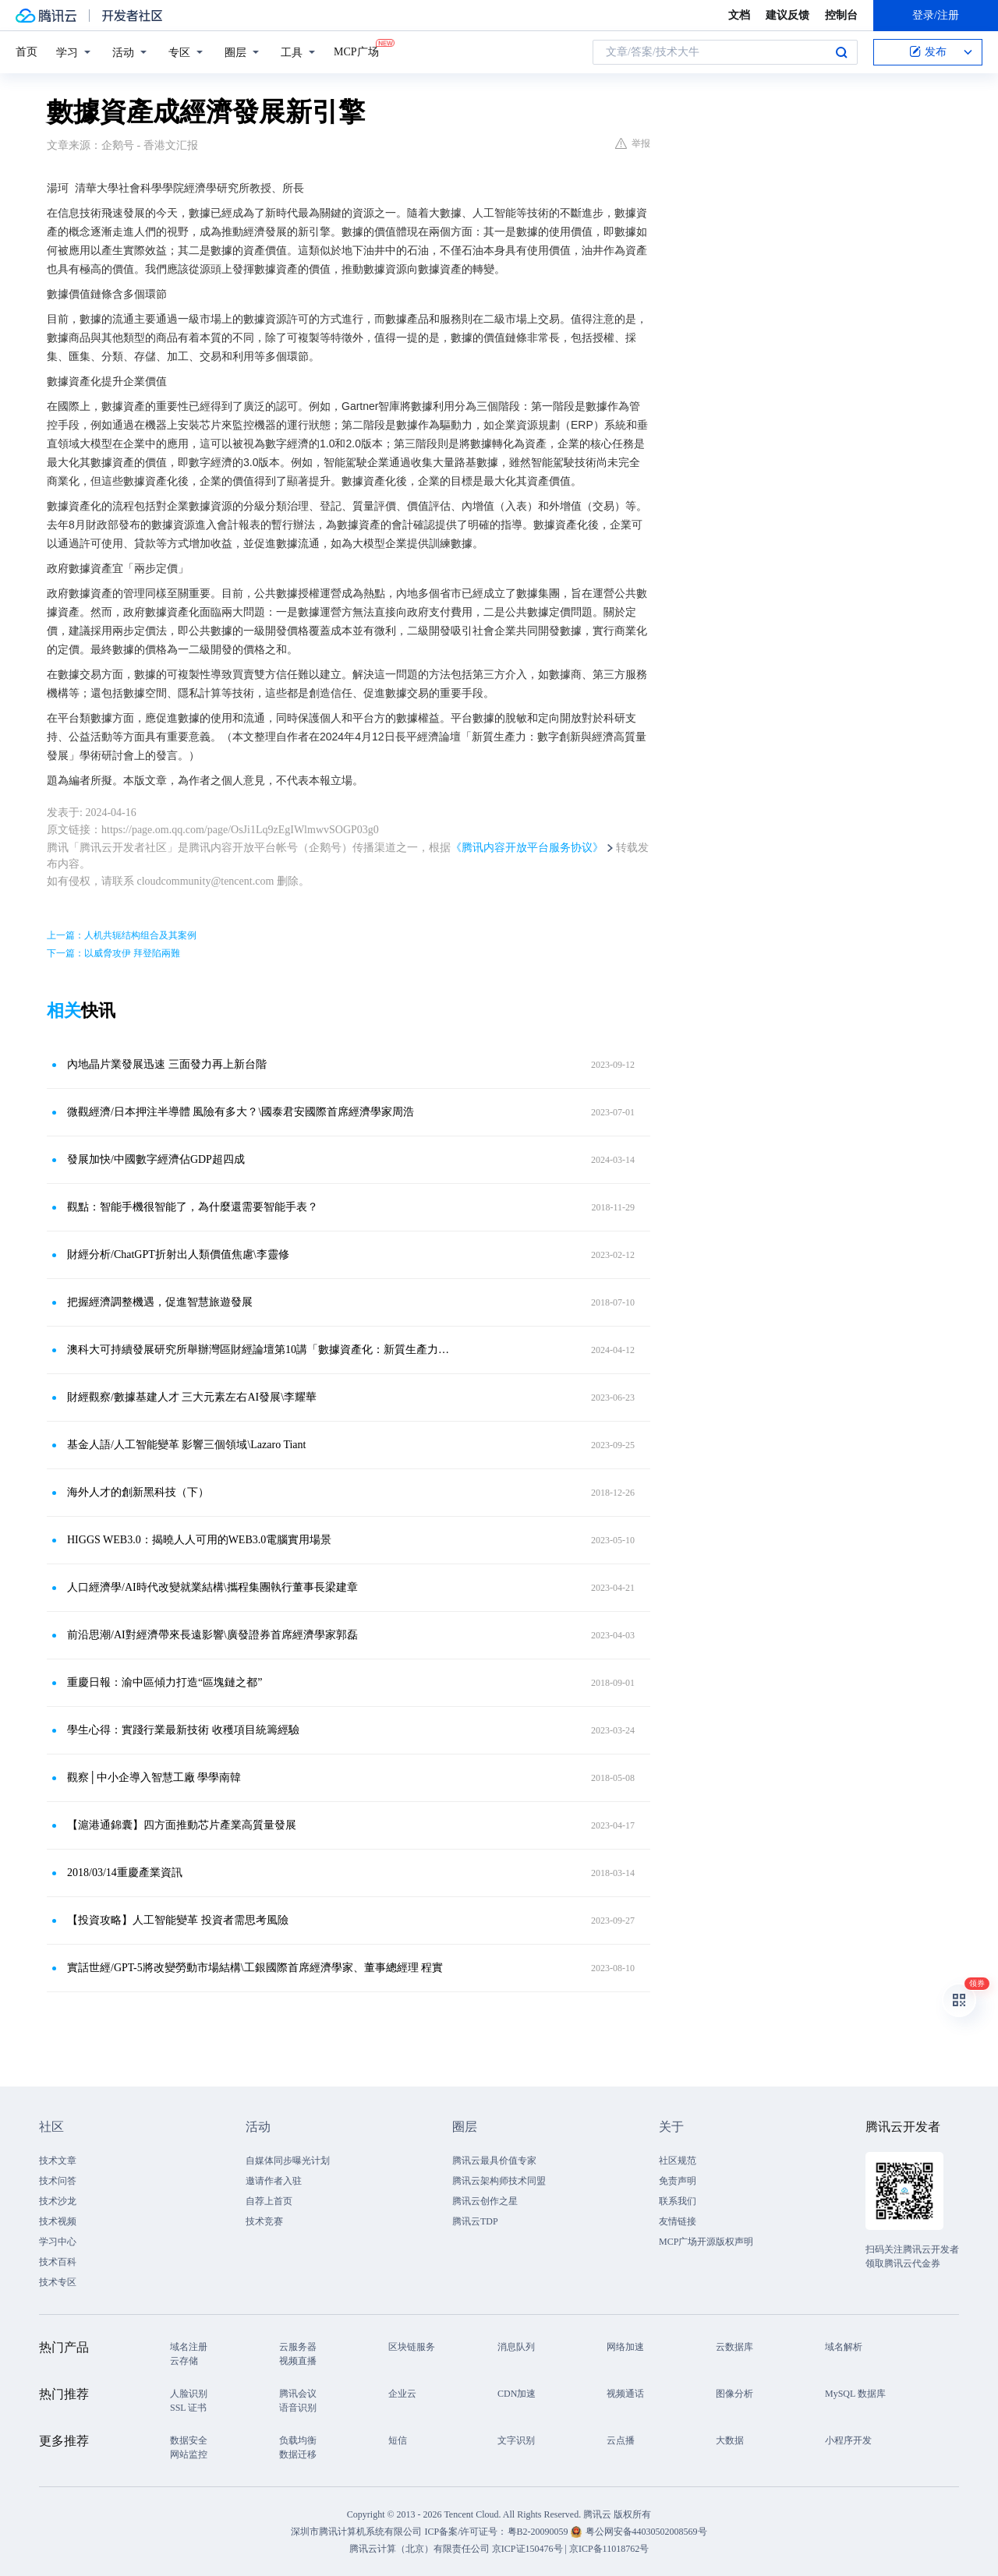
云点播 (621, 2440)
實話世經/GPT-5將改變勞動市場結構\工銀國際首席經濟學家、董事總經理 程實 (255, 1968)
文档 (739, 15)
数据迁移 (298, 2454)
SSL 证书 (188, 2407)
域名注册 (188, 2346)
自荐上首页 (269, 2201)
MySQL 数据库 (855, 2393)
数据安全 (188, 2440)
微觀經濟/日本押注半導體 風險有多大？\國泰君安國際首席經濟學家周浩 (240, 1112)
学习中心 (57, 2241)
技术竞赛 (264, 2221)
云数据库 (734, 2346)
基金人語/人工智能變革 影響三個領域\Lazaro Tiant (186, 1445)
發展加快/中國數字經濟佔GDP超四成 (156, 1159)
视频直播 (298, 2360)
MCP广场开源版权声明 (706, 2241)
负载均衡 (298, 2440)
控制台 (841, 15)
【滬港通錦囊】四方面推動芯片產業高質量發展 (181, 1825)
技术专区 (57, 2282)
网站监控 (188, 2454)
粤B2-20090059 (539, 2531)
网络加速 (625, 2346)
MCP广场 (356, 51)
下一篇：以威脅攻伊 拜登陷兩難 (113, 953)
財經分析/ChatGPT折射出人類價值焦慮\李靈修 (178, 1254)
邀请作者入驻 (274, 2180)
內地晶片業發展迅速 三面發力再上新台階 (167, 1064)
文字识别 (516, 2440)
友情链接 (677, 2221)
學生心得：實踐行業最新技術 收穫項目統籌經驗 (183, 1730)
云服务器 (298, 2346)
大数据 (730, 2440)
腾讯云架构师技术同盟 (499, 2180)
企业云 (402, 2393)
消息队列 (516, 2346)
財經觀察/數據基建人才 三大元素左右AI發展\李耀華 (192, 1397)
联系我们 (677, 2201)
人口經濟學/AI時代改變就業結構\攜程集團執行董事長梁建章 (212, 1587)
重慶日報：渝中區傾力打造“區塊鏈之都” (164, 1682)
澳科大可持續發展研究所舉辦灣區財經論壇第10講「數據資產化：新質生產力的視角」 (261, 1349)
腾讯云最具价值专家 (494, 2160)
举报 (632, 143)
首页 (26, 52)
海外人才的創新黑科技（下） (138, 1492)
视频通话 (625, 2393)
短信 (397, 2440)
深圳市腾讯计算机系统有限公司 (356, 2531)
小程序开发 (848, 2440)
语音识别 (298, 2407)
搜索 (841, 52)
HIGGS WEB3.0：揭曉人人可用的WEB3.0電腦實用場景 (199, 1540)
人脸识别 (188, 2393)
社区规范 (677, 2160)
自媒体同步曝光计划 (288, 2160)
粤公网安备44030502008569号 (646, 2531)
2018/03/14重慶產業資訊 (124, 1872)
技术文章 (57, 2160)
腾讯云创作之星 (485, 2201)
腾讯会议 (298, 2393)
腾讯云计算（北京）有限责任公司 (419, 2548)
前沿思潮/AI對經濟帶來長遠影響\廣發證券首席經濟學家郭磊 (212, 1635)
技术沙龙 (57, 2201)
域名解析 (843, 2346)
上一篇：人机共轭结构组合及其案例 (121, 935)
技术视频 (57, 2221)
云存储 (184, 2360)
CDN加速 (516, 2393)
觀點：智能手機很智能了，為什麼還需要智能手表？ (192, 1207)
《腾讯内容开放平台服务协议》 (527, 847)
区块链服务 (411, 2346)
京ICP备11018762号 (609, 2548)
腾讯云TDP (475, 2221)
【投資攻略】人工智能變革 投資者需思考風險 (177, 1920)
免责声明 (677, 2180)
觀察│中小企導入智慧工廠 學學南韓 (154, 1777)
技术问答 (57, 2180)
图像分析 (734, 2393)
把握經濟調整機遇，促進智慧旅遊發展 (160, 1302)
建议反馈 (787, 15)
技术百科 (57, 2261)
